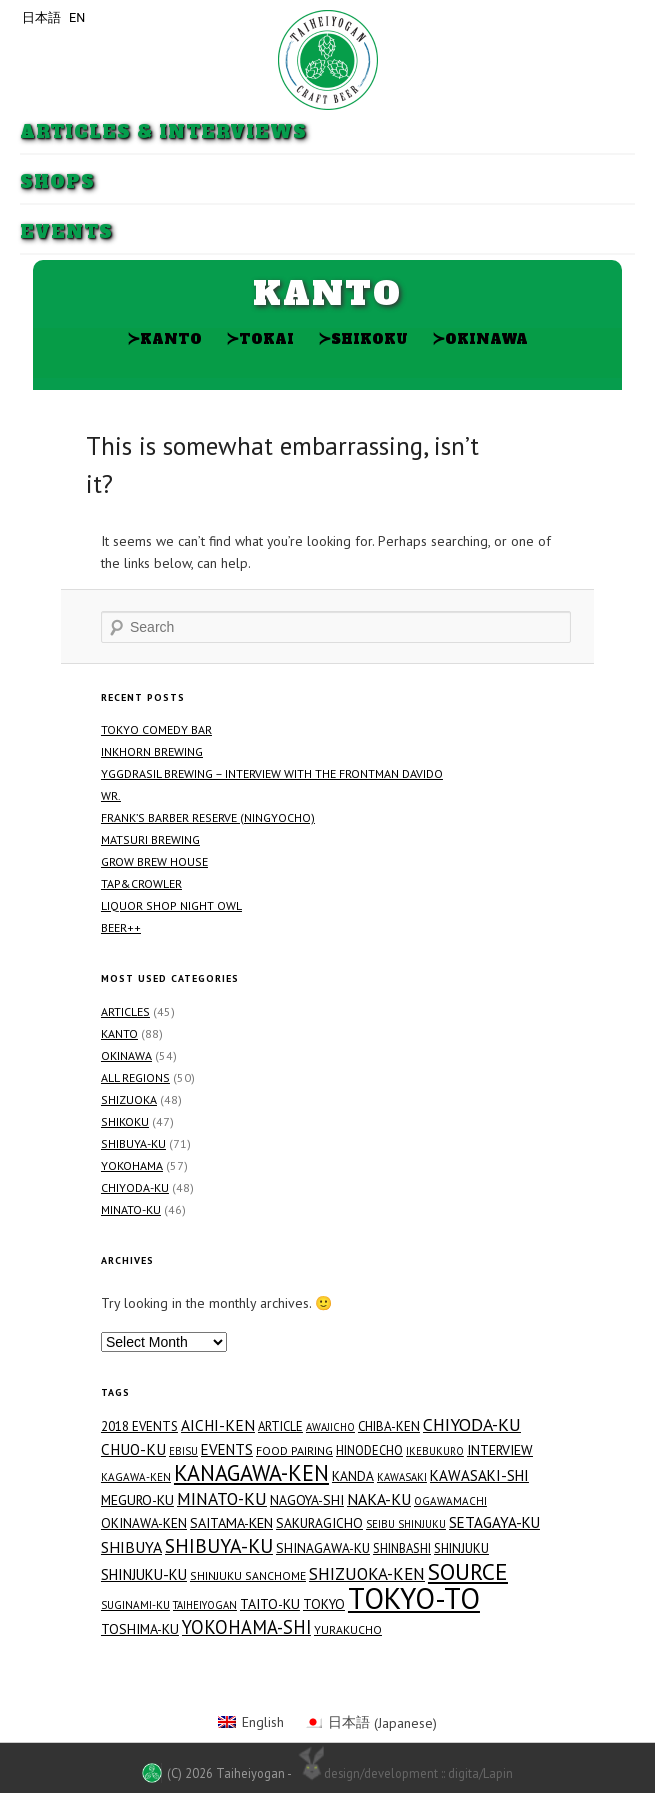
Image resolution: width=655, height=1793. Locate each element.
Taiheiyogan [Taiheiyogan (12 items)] (205, 1605)
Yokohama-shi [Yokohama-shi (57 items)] (246, 1627)
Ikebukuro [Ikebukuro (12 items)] (435, 1451)
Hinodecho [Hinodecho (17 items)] (369, 1450)
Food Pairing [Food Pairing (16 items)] (294, 1450)
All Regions (135, 1077)
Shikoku (363, 338)
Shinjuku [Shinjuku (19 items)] (461, 1548)
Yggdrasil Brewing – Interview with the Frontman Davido (272, 773)
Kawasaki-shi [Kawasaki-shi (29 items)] (479, 1475)
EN (77, 17)
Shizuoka (129, 1099)
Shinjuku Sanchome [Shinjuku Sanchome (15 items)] (248, 1575)
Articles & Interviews (163, 132)
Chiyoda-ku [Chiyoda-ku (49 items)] (472, 1425)
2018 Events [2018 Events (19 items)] (139, 1426)
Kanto (164, 338)
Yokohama (132, 1165)
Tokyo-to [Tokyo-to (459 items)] (414, 1598)
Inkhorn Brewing (152, 751)
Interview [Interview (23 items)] (500, 1450)
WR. (111, 795)
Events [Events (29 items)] (227, 1449)
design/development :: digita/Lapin (403, 1772)
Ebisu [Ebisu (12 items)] (183, 1451)
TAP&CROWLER (141, 883)
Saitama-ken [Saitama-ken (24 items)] (231, 1523)
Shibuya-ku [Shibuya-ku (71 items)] (219, 1546)
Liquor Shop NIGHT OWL (171, 905)
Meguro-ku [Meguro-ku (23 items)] (137, 1500)
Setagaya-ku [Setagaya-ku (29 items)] (494, 1522)
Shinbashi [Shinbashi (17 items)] (402, 1548)
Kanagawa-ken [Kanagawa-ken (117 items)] (251, 1473)
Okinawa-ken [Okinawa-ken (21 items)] (144, 1523)
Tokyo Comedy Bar (156, 729)
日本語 (41, 17)
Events (66, 232)
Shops (57, 182)
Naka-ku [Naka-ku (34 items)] (379, 1499)
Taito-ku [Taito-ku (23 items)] (270, 1604)
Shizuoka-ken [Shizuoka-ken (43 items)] (367, 1574)
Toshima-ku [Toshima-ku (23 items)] (140, 1629)
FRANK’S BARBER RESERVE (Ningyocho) (208, 817)
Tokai (260, 338)
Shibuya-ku (133, 1143)
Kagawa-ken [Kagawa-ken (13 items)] (136, 1477)
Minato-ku (131, 1209)
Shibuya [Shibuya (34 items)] (131, 1547)
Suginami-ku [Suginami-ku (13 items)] (135, 1605)
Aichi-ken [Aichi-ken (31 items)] (218, 1425)
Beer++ (121, 927)
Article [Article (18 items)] (280, 1426)
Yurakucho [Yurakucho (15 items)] (348, 1629)
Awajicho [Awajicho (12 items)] (330, 1427)
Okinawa (480, 338)
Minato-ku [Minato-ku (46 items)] (222, 1499)
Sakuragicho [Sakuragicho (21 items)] (319, 1523)
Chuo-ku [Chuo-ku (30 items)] (133, 1449)
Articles (125, 1011)
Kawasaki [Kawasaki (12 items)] (402, 1477)
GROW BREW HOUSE (154, 861)
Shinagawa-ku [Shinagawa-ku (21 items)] (323, 1548)
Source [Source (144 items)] (468, 1571)
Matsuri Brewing (150, 839)
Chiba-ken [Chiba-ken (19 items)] (389, 1426)
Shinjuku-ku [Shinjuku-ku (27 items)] (144, 1574)
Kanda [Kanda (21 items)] (353, 1476)
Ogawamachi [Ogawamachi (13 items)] (450, 1501)
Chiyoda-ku (135, 1187)
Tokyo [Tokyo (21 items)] (324, 1604)
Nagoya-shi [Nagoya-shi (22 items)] (307, 1500)
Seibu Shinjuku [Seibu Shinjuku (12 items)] (406, 1524)
